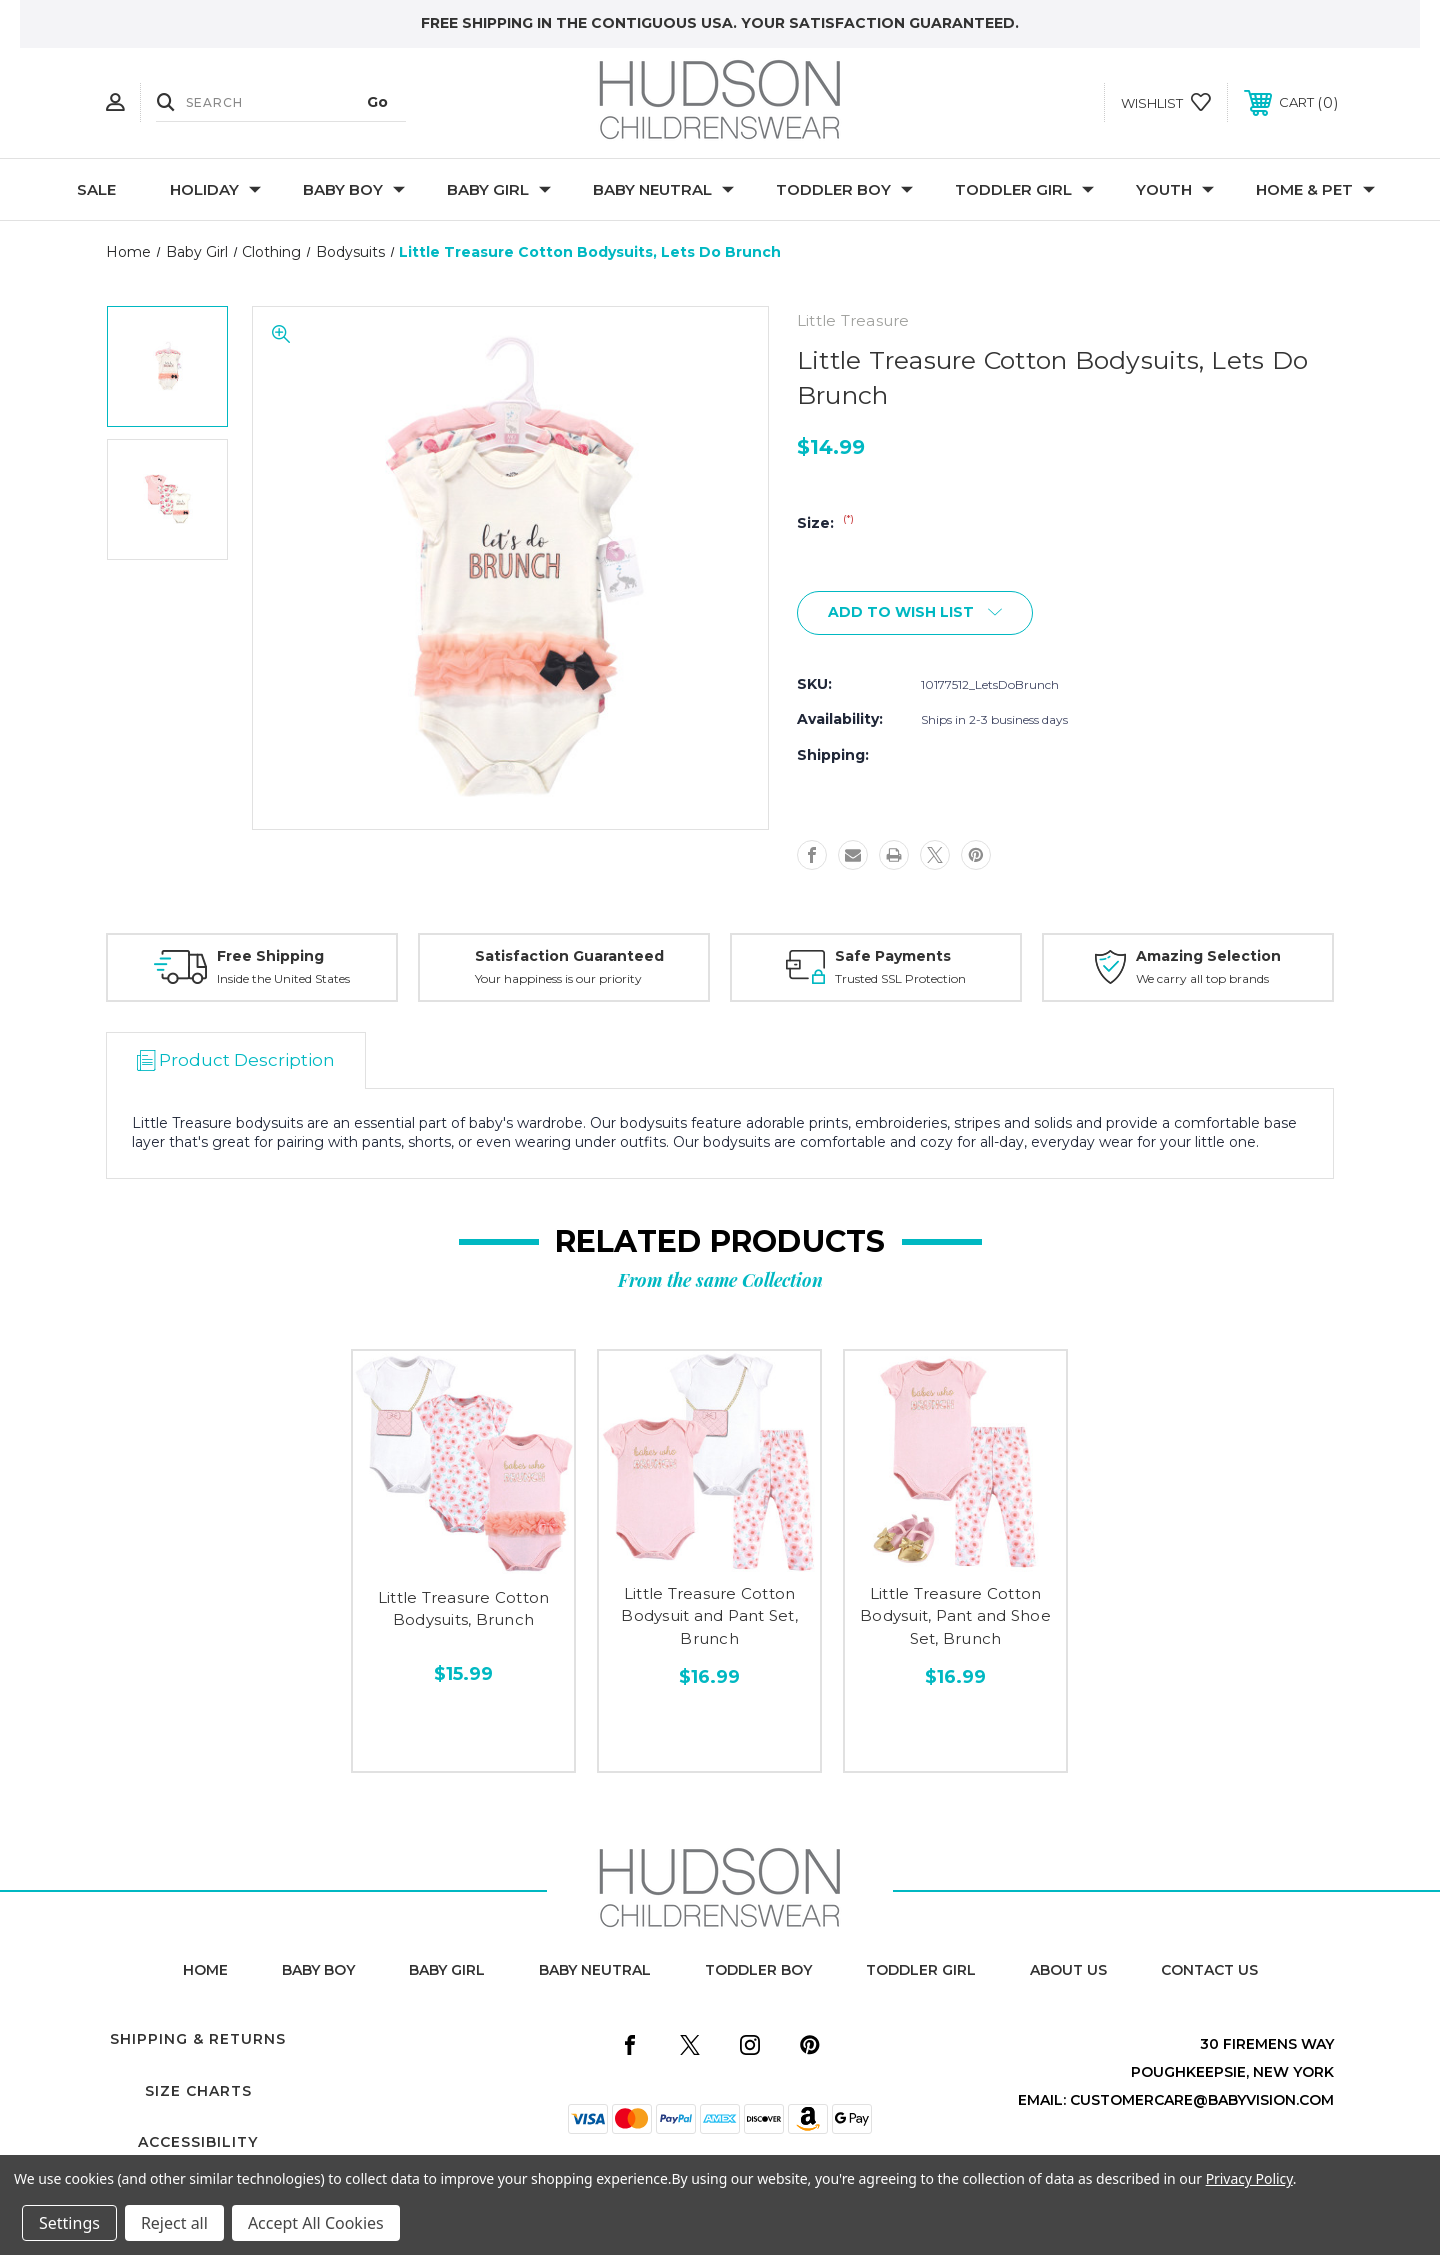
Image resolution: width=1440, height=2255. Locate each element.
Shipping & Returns (198, 2039)
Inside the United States (283, 978)
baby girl (447, 1970)
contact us (1209, 1970)
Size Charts (198, 2091)
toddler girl (921, 1970)
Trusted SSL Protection (900, 978)
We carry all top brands (1202, 978)
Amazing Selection (1208, 956)
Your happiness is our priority (558, 978)
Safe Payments (893, 956)
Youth (1175, 189)
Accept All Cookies (316, 2223)
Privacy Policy (1249, 2178)
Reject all (174, 2223)
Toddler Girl (1024, 189)
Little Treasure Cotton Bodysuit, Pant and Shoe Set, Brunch (955, 1616)
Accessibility (198, 2142)
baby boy (318, 1970)
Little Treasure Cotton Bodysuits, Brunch (464, 1609)
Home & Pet (1315, 189)
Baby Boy (354, 189)
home (205, 1970)
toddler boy (758, 1970)
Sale (96, 189)
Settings (69, 2223)
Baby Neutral (663, 189)
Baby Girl (499, 189)
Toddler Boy (844, 189)
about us (1068, 1970)
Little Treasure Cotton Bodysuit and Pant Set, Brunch (709, 1616)
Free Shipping (270, 956)
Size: (825, 523)
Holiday (215, 189)
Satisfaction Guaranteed (569, 956)
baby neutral (595, 1970)
